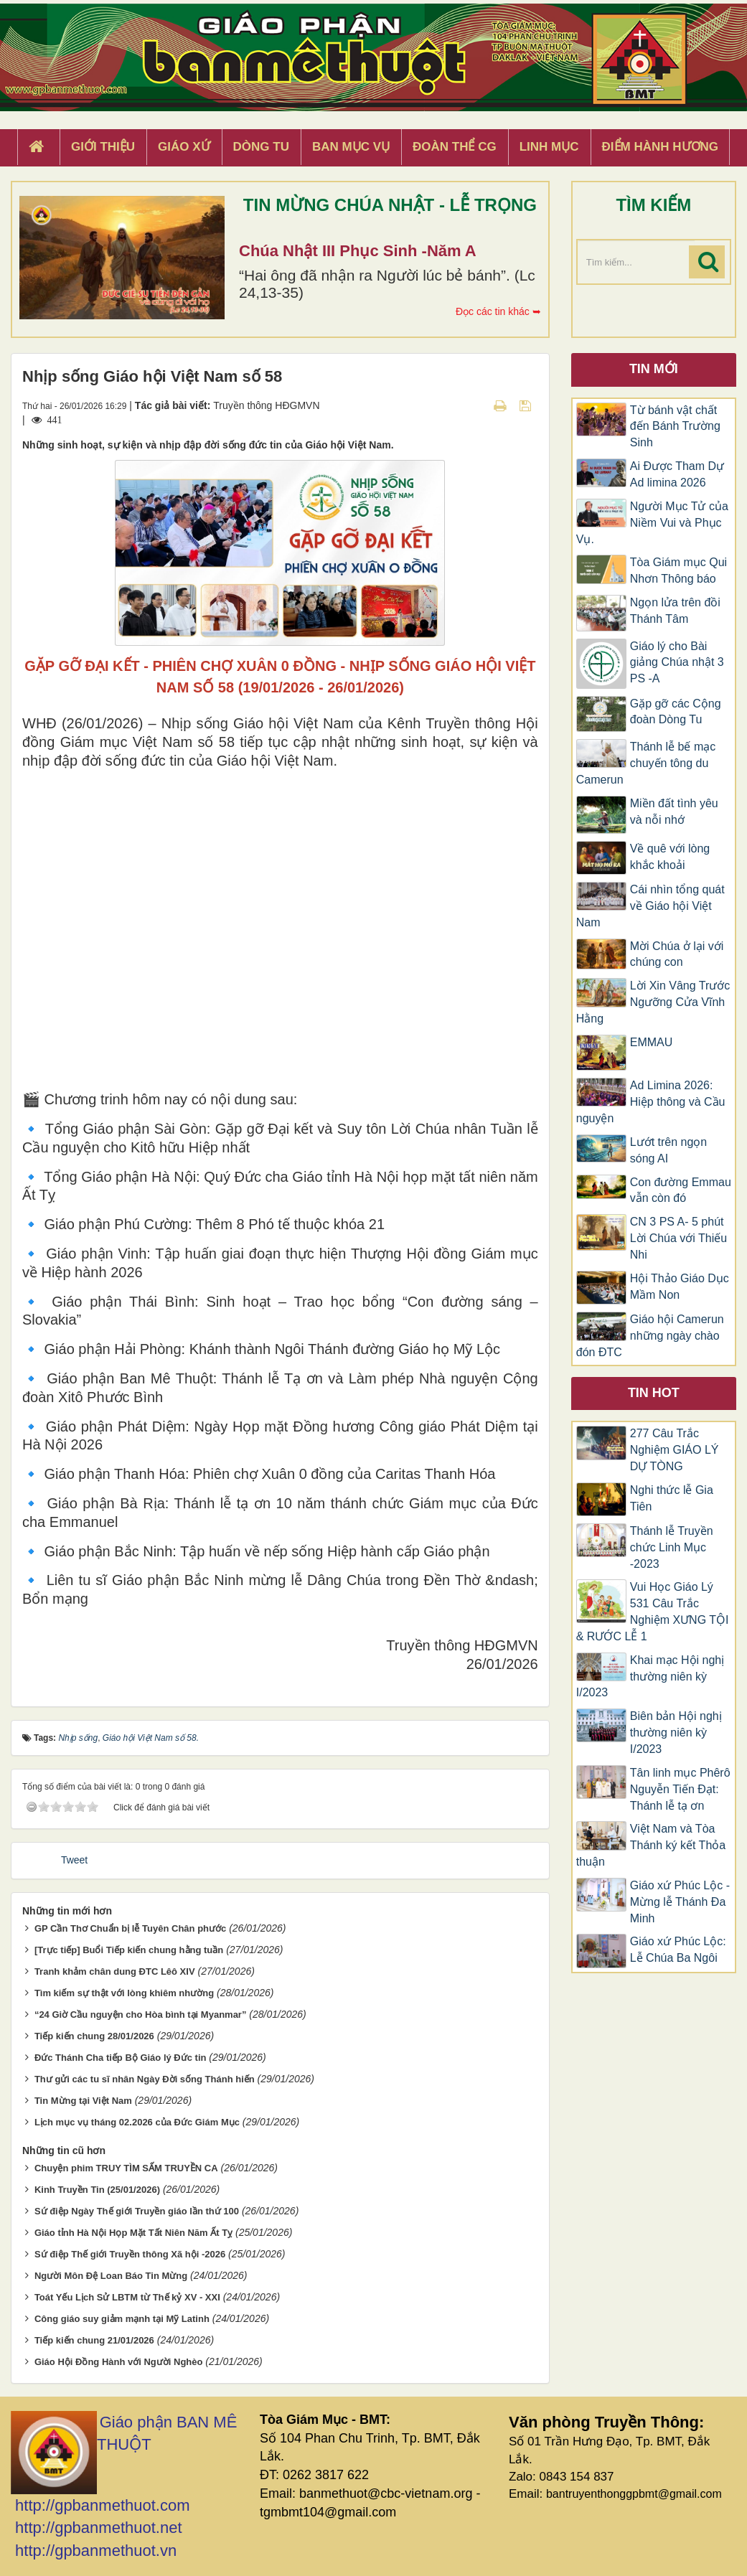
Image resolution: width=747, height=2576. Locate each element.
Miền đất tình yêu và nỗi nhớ (674, 811)
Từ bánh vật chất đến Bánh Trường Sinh (675, 426)
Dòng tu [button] (261, 147)
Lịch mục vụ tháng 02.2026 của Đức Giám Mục (137, 2122)
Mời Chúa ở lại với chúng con (677, 954)
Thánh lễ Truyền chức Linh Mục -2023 (671, 1547)
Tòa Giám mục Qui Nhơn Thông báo (678, 570)
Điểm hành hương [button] (660, 147)
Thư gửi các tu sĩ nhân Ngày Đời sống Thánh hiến (144, 2079)
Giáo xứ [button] (184, 147)
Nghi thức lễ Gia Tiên (671, 1498)
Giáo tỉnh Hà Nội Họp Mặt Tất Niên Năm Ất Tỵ (133, 2232)
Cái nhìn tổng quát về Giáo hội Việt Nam (650, 906)
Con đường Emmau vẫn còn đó (680, 1190)
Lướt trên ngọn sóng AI (669, 1150)
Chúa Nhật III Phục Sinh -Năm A (357, 251)
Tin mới (653, 369)
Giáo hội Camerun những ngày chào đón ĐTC (650, 1335)
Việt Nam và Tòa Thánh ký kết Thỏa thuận (650, 1845)
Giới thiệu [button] (103, 147)
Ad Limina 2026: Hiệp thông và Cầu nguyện (650, 1101)
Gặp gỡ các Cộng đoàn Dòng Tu (675, 711)
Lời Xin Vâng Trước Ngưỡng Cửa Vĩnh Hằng (653, 1002)
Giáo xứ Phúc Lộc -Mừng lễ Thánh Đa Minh (680, 1901)
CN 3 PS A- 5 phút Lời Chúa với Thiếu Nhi (678, 1238)
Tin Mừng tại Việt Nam (83, 2100)
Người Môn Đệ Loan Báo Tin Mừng (110, 2275)
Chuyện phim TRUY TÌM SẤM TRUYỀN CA (126, 2168)
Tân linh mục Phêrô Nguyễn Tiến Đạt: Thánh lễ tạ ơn (680, 1789)
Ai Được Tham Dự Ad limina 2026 (677, 474)
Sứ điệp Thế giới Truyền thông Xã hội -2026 (129, 2254)
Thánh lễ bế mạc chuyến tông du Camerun (645, 763)
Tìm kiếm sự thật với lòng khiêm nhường (124, 1993)
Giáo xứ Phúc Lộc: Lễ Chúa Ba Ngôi (678, 1949)
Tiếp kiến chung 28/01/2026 (94, 2036)
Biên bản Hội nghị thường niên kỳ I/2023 (676, 1732)
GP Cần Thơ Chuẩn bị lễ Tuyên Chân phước (130, 1928)
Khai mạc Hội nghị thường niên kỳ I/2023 (650, 1676)
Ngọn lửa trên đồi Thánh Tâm (675, 610)
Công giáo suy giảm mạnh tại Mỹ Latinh (122, 2318)
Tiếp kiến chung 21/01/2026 (94, 2340)
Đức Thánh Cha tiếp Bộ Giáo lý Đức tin (120, 2057)
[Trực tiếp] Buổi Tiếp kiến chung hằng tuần (128, 1950)
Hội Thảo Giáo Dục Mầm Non (679, 1286)
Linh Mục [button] (549, 147)
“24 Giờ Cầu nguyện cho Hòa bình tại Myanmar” (140, 2014)
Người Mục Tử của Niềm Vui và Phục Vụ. (652, 522)
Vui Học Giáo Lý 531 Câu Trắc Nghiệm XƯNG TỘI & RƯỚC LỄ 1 (652, 1611)
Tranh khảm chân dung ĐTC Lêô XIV (114, 1971)
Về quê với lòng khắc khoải (670, 856)
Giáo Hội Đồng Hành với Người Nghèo (118, 2361)
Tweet (74, 1860)
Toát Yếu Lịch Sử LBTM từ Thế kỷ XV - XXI (127, 2297)
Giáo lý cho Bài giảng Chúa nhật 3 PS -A (677, 662)
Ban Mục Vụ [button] (351, 147)
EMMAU (651, 1042)
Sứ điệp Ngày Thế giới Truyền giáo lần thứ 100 (136, 2211)
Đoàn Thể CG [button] (455, 147)
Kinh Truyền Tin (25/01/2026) (97, 2189)
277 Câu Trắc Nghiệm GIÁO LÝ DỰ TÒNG (674, 1449)
